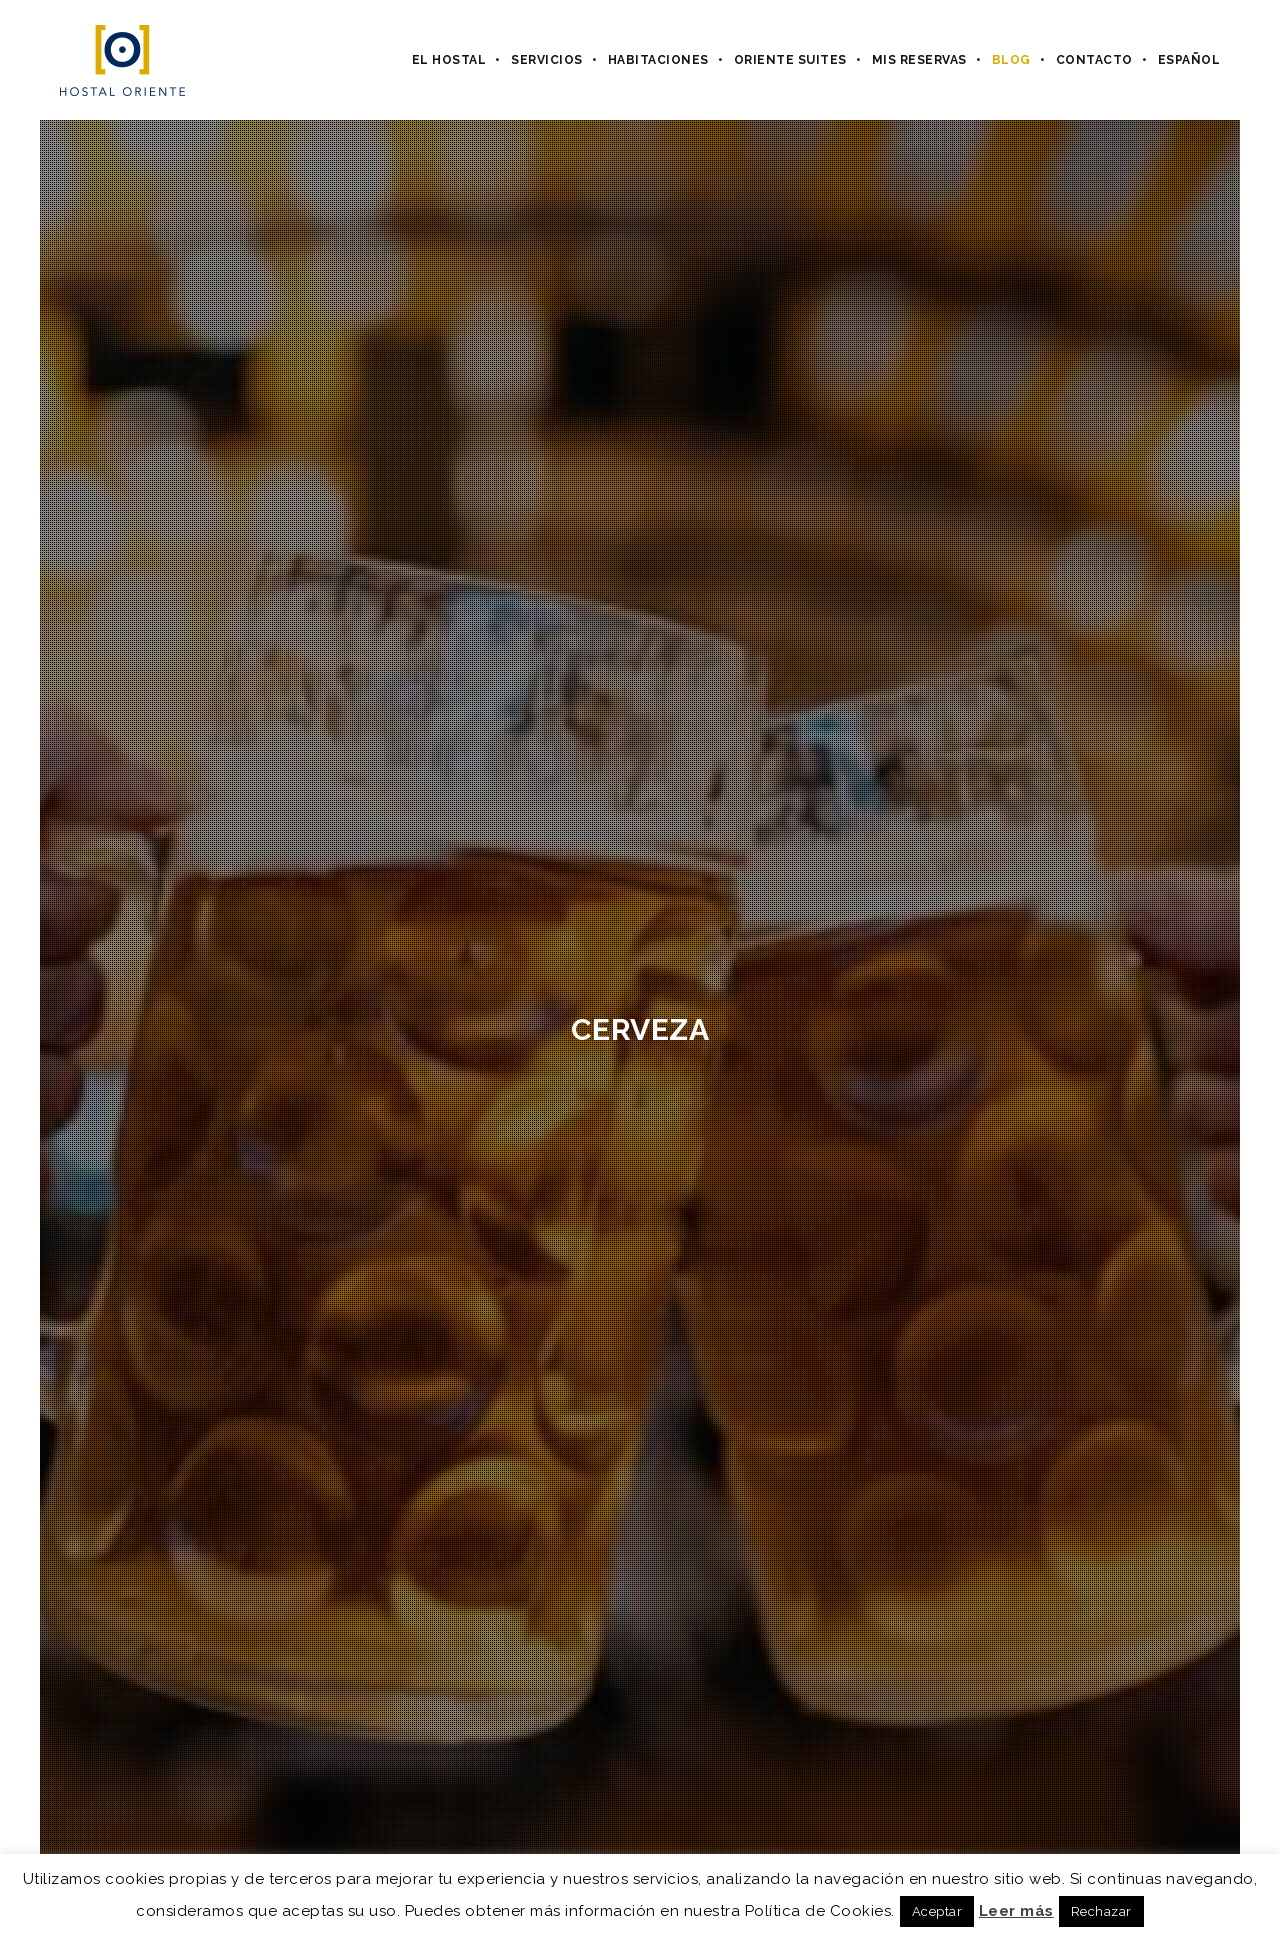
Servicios (547, 60)
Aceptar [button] (937, 1911)
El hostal (449, 60)
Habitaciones (658, 60)
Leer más (1016, 1911)
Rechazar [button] (1101, 1911)
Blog (1011, 60)
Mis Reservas (919, 60)
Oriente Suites (790, 60)
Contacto (1094, 60)
